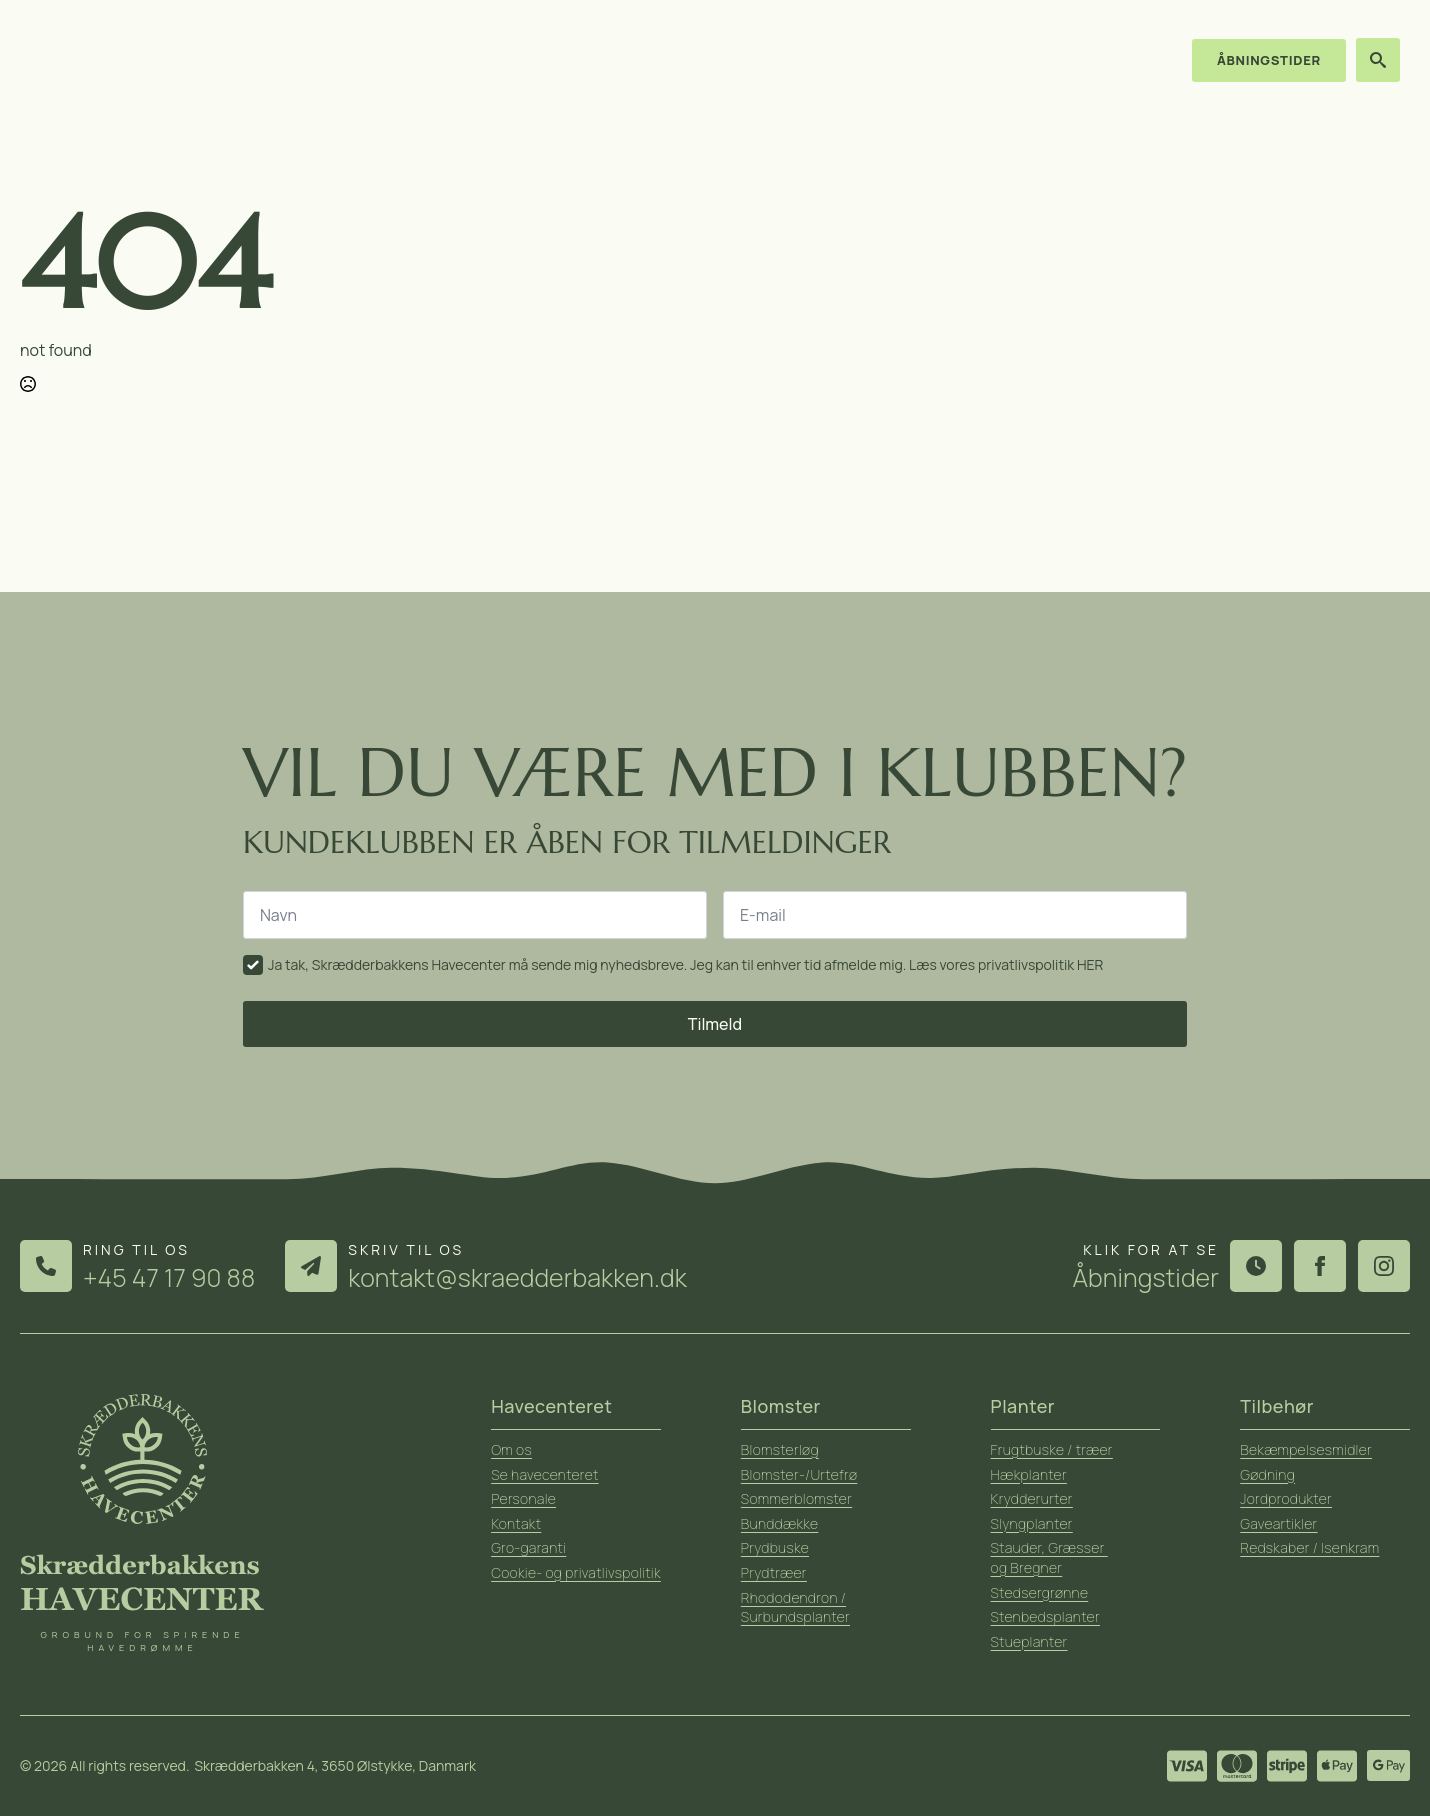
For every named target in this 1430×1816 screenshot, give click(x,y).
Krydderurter (1032, 1498)
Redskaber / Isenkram (1309, 1547)
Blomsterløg (780, 1449)
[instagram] (1384, 1266)
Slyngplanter (1032, 1523)
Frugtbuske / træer (1052, 1449)
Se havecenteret (545, 1474)
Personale (523, 1498)
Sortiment (707, 60)
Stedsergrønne (1040, 1592)
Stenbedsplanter (1045, 1616)
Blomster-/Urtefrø (799, 1474)
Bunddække (780, 1523)
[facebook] (1320, 1266)
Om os (511, 1449)
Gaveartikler (1278, 1523)
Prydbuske (775, 1547)
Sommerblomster (796, 1498)
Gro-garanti (528, 1547)
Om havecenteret (842, 60)
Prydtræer (774, 1572)
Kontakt (1115, 60)
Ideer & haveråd (995, 60)
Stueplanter (1029, 1641)
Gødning (1267, 1474)
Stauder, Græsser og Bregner (1049, 1557)
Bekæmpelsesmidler (1306, 1449)
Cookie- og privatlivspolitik (576, 1572)
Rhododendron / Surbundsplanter (795, 1607)
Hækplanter (1029, 1474)
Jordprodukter (1286, 1498)
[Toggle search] (1378, 60)
